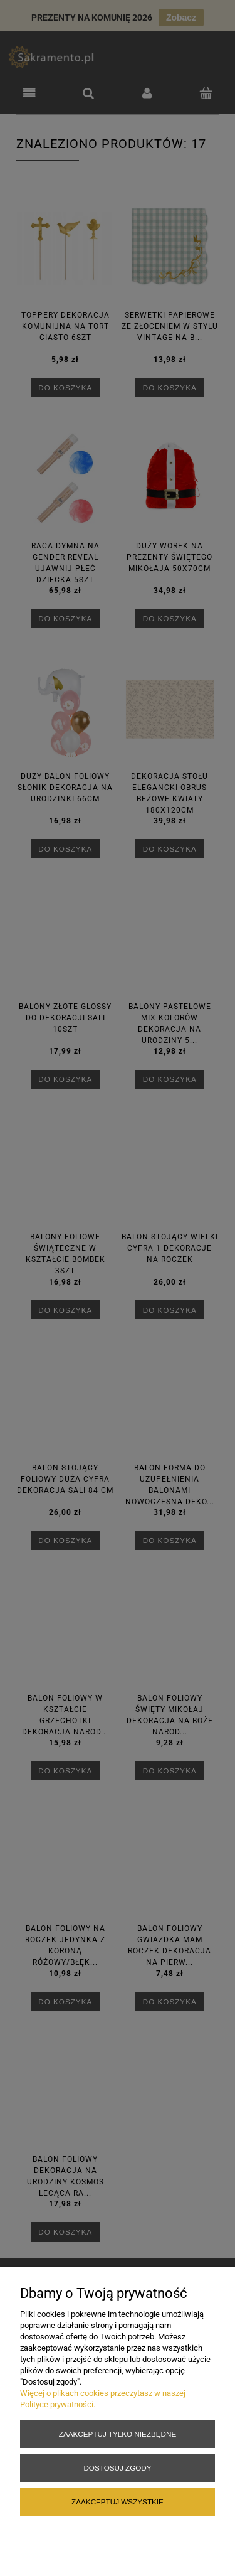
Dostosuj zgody (117, 2468)
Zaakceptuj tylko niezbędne (117, 2434)
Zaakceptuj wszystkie (117, 2502)
